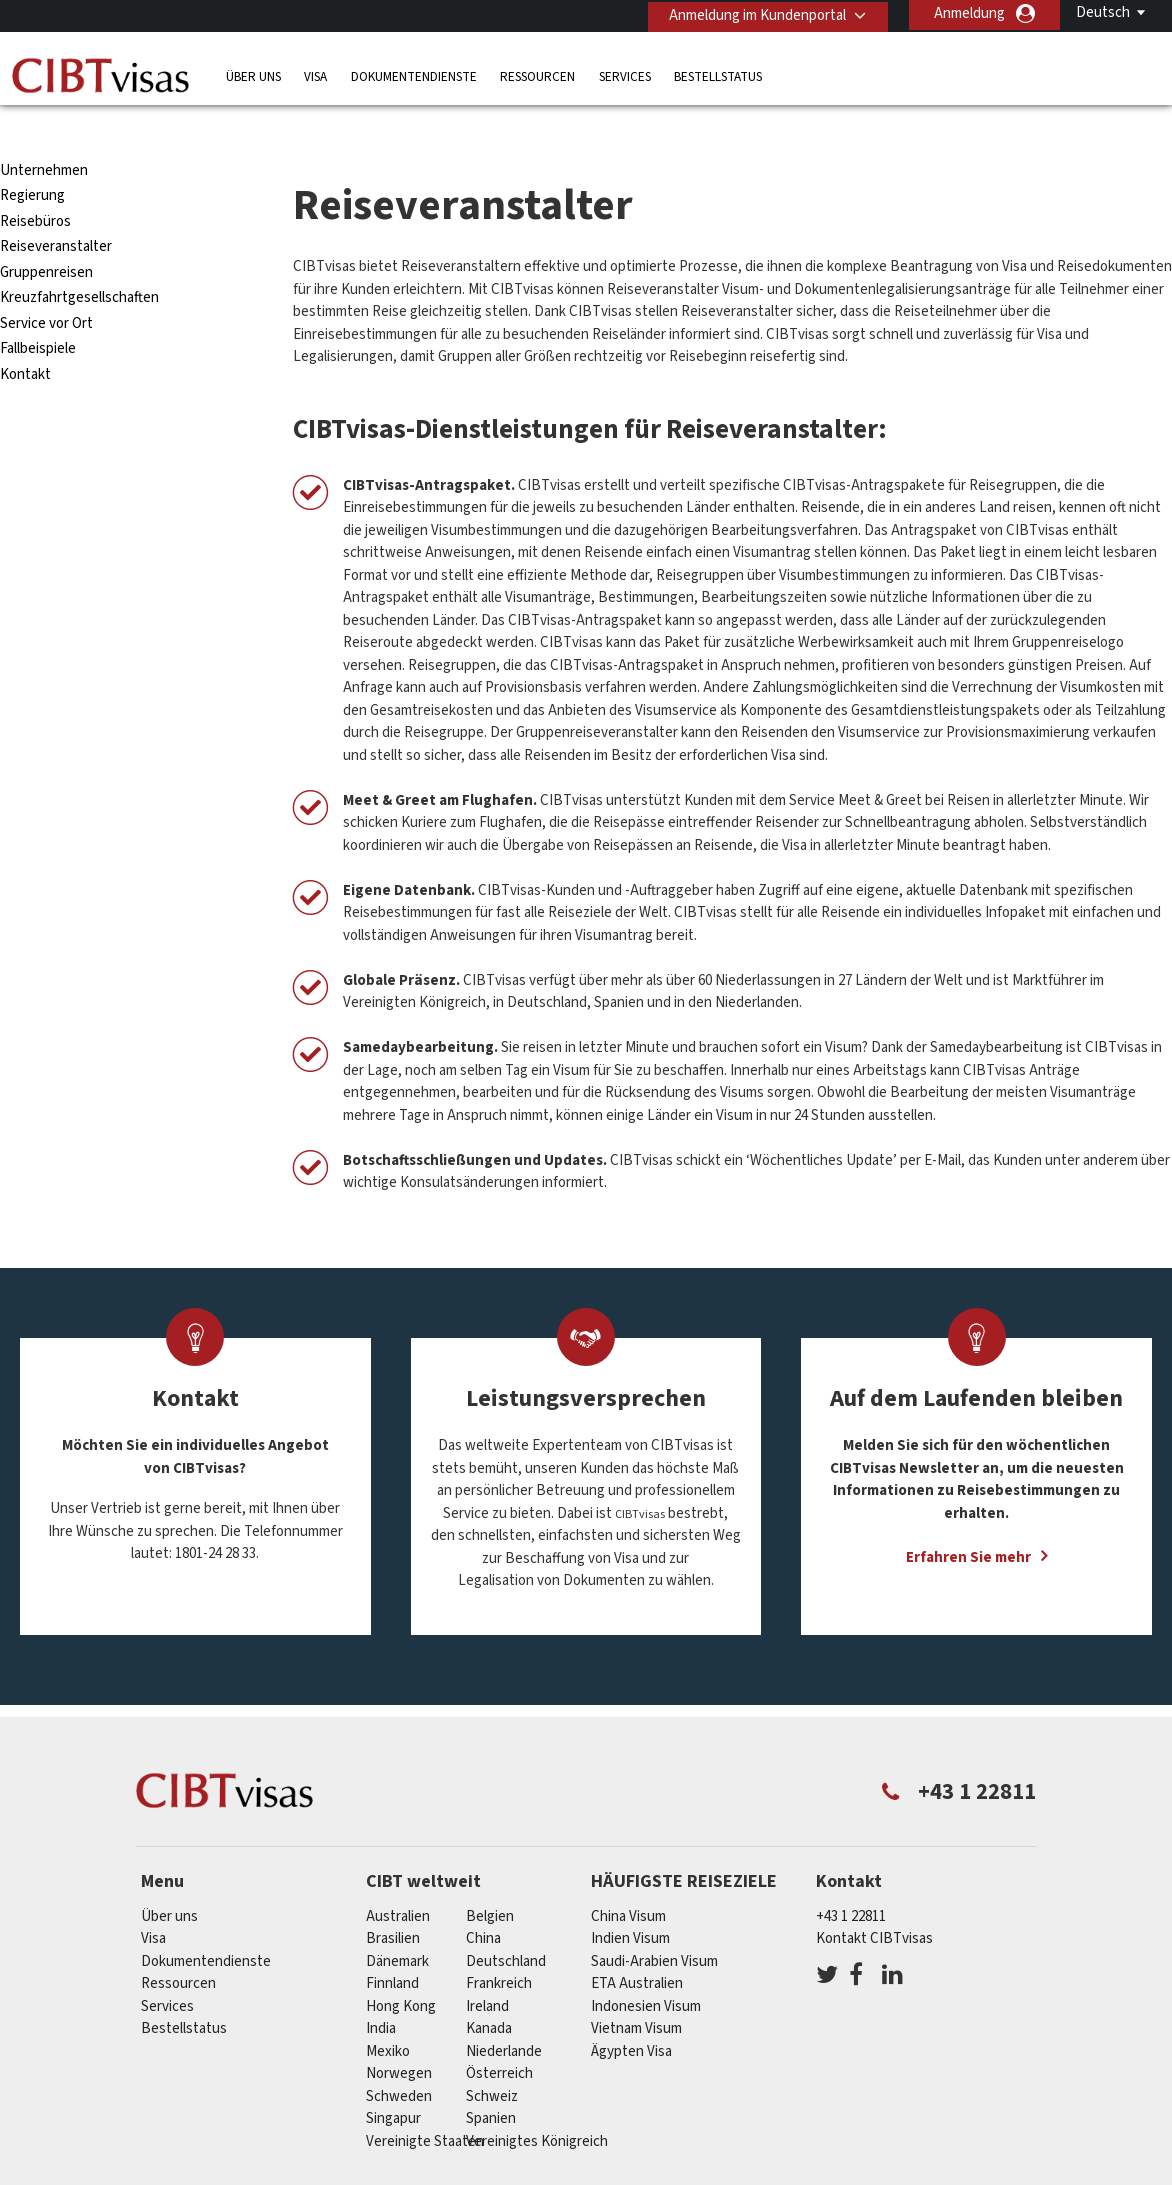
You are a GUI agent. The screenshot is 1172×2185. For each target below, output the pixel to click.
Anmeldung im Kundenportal (754, 13)
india (381, 1992)
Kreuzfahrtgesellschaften (79, 261)
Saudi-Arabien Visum (654, 1924)
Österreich (499, 2037)
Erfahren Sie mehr (968, 1521)
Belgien (490, 1879)
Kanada (489, 1992)
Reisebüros (35, 185)
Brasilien (393, 1902)
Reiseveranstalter (56, 210)
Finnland (392, 1947)
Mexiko (388, 2014)
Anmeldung (969, 13)
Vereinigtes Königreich (537, 2104)
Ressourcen (537, 74)
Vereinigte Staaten (425, 2104)
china (483, 1902)
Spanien (491, 2082)
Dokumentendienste (414, 74)
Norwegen (399, 2037)
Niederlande (504, 2014)
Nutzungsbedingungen (762, 2172)
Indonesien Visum (646, 1969)
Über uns (253, 74)
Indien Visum (630, 1902)
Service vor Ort (46, 287)
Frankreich (499, 1947)
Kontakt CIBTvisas (874, 1902)
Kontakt (25, 338)
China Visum (628, 1879)
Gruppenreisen (46, 236)
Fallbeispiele (38, 312)
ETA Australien (637, 1947)
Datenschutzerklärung (585, 2172)
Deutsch (1103, 12)
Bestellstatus (718, 74)
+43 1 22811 (851, 1879)
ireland (487, 1969)
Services (625, 74)
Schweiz (492, 2059)
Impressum (903, 2172)
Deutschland (506, 1924)
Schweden (399, 2059)
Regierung (32, 159)
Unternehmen (44, 134)
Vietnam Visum (636, 1992)
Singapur (393, 2082)
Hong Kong (401, 1969)
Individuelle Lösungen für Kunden (309, 2172)
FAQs (464, 2172)
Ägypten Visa (631, 2014)
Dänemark (397, 1924)
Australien (398, 1879)
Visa (315, 74)
